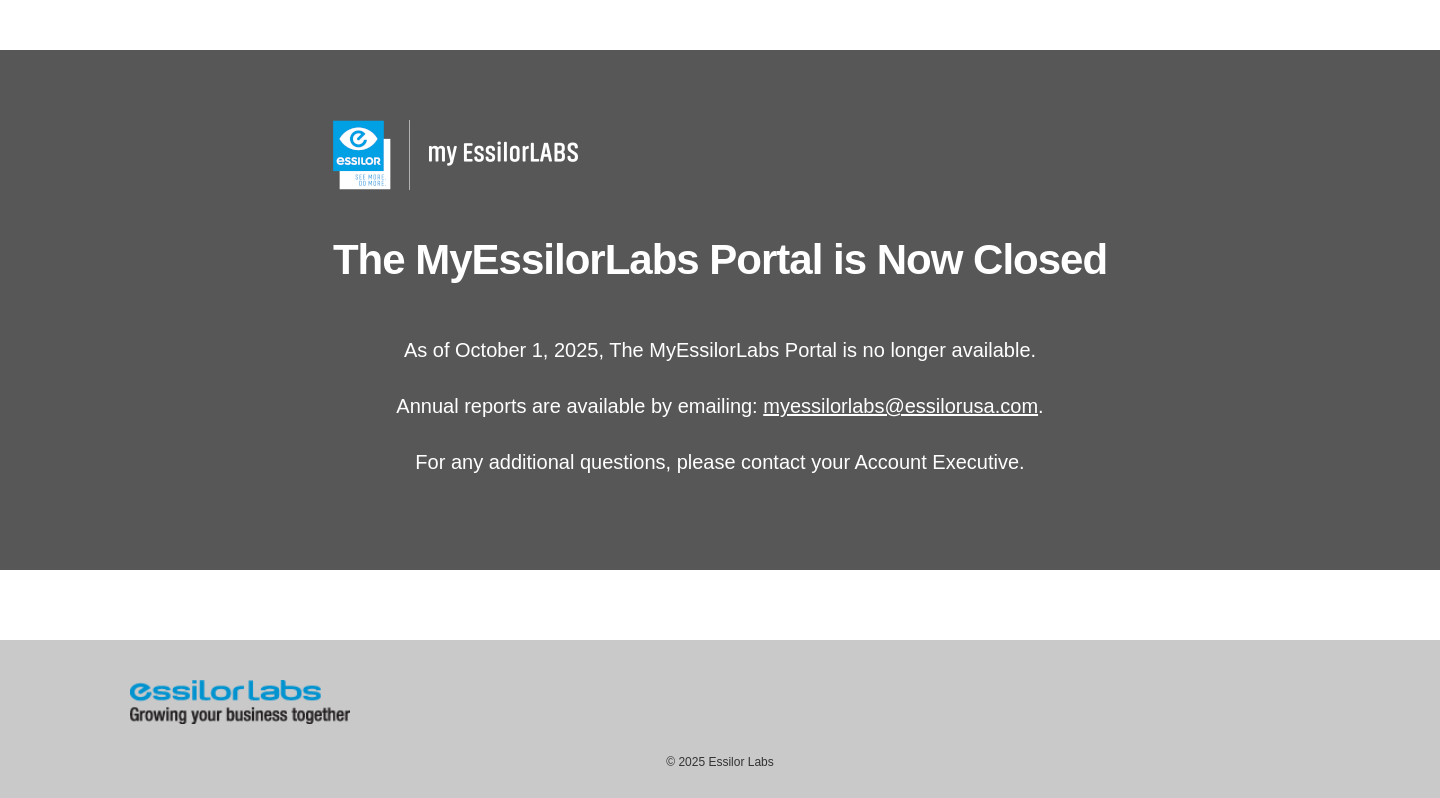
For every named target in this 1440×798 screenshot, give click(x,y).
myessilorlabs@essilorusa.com (900, 406)
